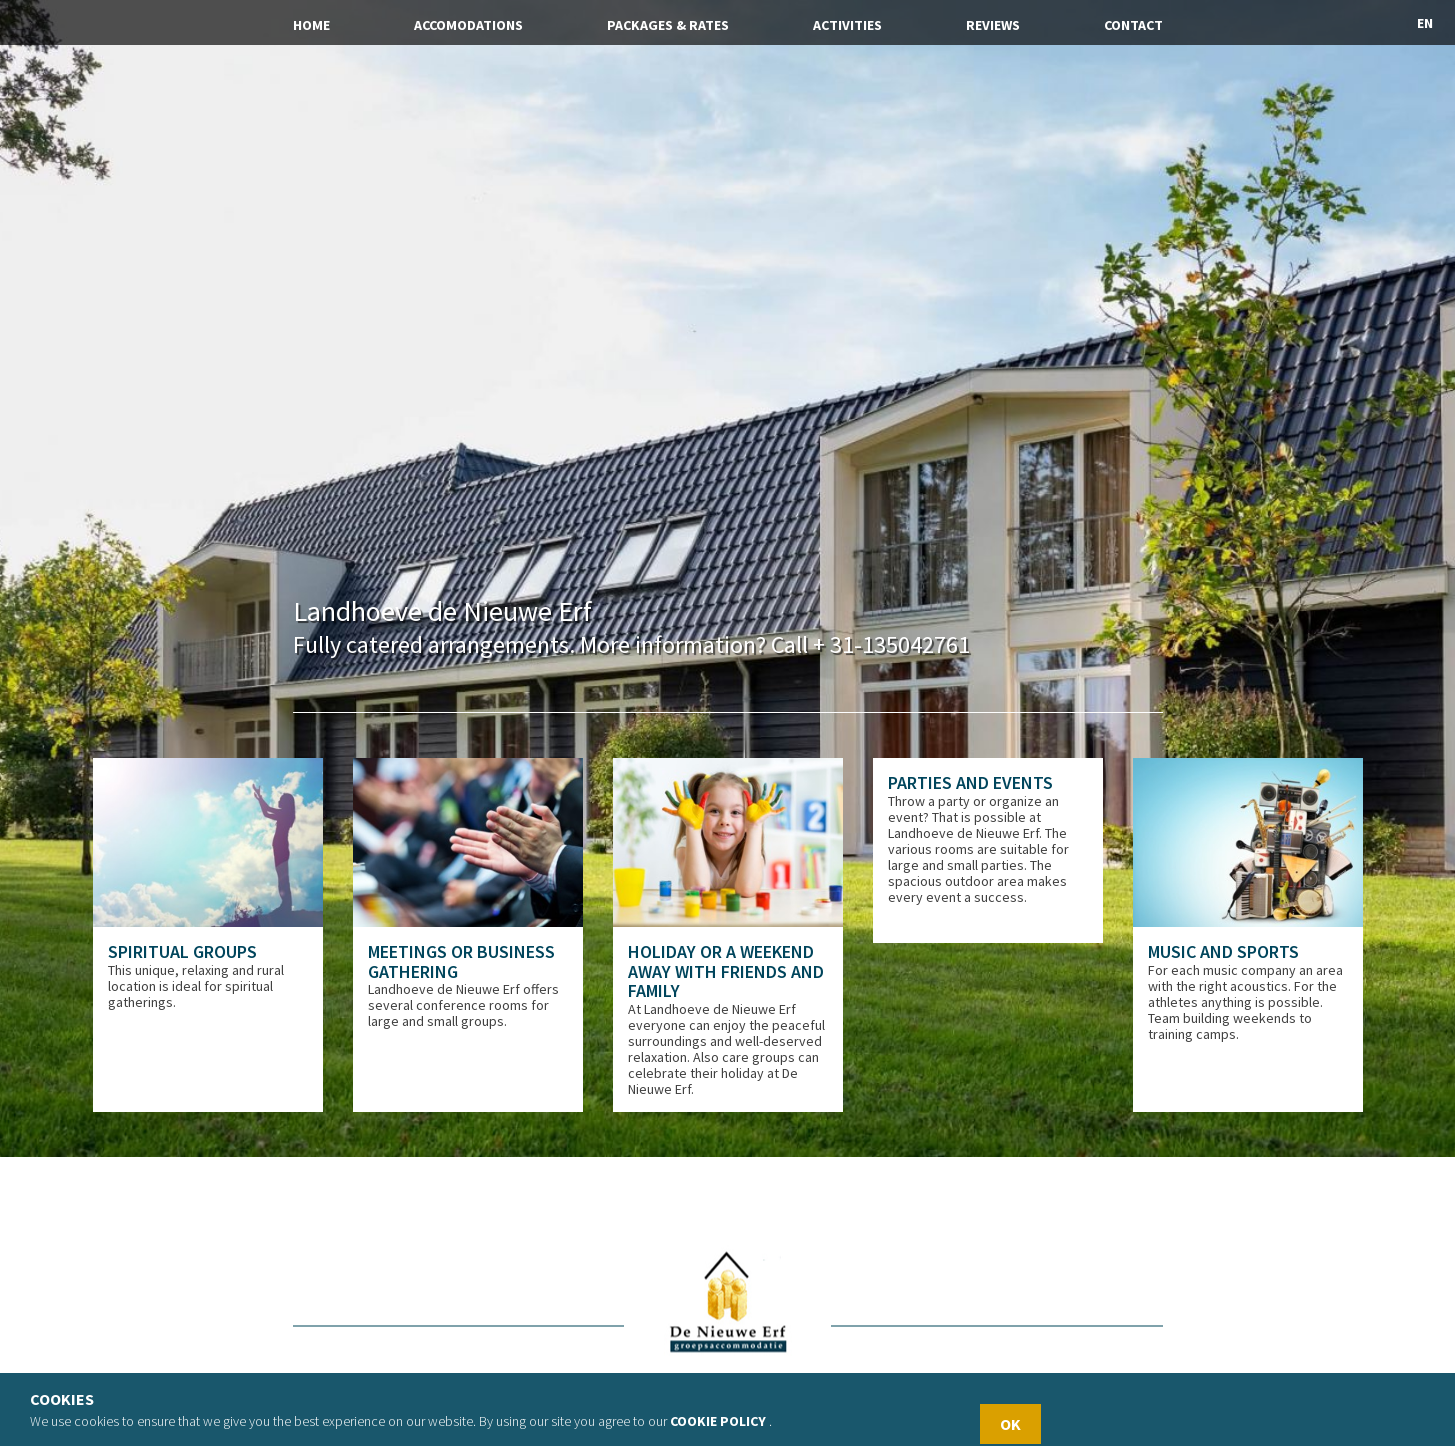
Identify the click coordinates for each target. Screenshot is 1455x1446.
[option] (208, 935)
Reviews (993, 25)
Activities (847, 25)
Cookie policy (718, 1421)
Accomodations (468, 25)
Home (311, 25)
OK (1010, 1424)
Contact (1133, 25)
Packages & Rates (668, 25)
